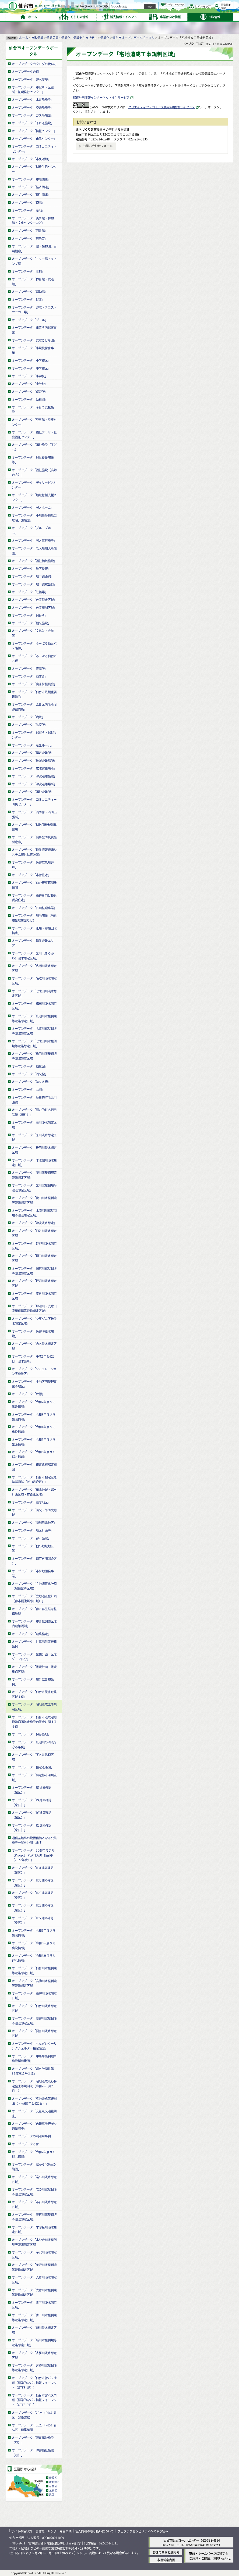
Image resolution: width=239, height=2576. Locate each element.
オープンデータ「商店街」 (30, 676)
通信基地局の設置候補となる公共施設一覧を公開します (34, 1840)
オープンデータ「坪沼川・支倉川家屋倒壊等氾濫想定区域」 (34, 1308)
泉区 (51, 2494)
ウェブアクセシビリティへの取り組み (142, 2531)
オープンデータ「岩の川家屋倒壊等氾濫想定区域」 (34, 2191)
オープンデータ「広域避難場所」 (34, 768)
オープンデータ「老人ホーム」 (33, 507)
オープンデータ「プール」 (30, 319)
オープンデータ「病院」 (28, 717)
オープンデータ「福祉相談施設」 (34, 560)
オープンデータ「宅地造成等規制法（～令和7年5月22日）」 (34, 2100)
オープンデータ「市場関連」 (31, 179)
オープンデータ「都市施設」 (31, 1538)
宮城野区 (54, 2482)
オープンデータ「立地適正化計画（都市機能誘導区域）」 (34, 1598)
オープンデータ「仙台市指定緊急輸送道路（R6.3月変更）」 (34, 1479)
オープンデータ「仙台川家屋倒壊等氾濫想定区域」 (34, 1970)
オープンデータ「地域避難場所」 (34, 760)
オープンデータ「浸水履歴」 (31, 79)
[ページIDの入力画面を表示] (144, 16)
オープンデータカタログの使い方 (34, 63)
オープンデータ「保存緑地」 (31, 1734)
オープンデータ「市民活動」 (31, 159)
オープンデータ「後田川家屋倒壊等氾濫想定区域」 (34, 1200)
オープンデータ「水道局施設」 (33, 99)
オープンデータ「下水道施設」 (33, 123)
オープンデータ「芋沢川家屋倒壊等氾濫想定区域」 (34, 2267)
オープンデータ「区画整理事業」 (34, 907)
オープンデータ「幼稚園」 (30, 399)
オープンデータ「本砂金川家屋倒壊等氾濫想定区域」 (34, 2242)
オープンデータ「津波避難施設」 (34, 776)
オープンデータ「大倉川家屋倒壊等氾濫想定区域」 (34, 2292)
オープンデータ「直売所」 (30, 668)
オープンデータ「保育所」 (30, 391)
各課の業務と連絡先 (166, 2552)
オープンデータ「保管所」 (30, 615)
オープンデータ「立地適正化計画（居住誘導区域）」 (34, 1586)
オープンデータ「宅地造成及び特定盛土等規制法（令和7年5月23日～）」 (34, 2086)
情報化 (104, 37)
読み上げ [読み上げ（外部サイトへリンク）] (153, 5)
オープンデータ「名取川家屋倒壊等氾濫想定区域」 (34, 1030)
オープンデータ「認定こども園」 (34, 340)
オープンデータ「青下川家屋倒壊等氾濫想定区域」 (34, 2317)
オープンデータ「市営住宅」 (31, 874)
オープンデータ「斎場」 (28, 202)
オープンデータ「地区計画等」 (33, 1530)
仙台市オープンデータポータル (133, 37)
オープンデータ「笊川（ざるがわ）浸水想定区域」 (33, 955)
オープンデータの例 (25, 71)
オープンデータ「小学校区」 (31, 360)
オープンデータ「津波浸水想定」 (34, 1222)
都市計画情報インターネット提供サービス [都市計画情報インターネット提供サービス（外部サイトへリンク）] (101, 97)
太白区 (53, 2490)
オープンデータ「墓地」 (28, 210)
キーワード (133, 16)
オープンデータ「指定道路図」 (33, 1767)
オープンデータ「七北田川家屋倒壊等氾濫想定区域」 (34, 1043)
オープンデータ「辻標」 (28, 1394)
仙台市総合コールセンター (181, 2540)
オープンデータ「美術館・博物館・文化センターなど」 (33, 220)
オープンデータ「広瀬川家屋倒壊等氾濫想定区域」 (34, 1018)
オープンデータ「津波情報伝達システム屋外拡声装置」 (34, 852)
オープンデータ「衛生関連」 (31, 194)
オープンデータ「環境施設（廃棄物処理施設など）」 (34, 918)
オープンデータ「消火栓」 (30, 1074)
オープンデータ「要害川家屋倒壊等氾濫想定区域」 (34, 2020)
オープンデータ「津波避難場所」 (34, 783)
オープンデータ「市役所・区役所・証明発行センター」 (33, 89)
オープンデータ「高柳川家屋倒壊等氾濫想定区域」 (34, 1983)
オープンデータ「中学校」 (30, 383)
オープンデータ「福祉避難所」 (33, 791)
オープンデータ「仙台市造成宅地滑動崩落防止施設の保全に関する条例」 (34, 1721)
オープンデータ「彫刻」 (28, 271)
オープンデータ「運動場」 (30, 291)
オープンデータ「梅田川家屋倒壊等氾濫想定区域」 (34, 1056)
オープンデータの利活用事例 (31, 2136)
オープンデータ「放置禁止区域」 (34, 599)
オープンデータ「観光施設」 (31, 623)
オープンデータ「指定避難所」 (33, 752)
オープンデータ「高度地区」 (31, 1502)
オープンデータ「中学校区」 (31, 368)
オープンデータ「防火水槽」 (31, 1081)
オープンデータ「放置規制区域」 (34, 607)
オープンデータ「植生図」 (30, 1066)
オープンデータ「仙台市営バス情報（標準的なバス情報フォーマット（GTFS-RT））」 (34, 2400)
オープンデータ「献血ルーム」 (33, 745)
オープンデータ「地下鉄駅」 (31, 568)
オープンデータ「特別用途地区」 (34, 1522)
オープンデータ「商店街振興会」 (34, 684)
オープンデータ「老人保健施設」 (34, 540)
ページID (149, 16)
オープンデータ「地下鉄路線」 (33, 576)
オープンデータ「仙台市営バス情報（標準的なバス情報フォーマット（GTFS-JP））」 (34, 2383)
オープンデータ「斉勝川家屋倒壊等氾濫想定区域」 (34, 2367)
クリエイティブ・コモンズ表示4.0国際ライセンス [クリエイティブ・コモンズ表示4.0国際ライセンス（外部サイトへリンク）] (161, 107)
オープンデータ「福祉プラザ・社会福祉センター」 (34, 434)
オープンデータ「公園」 (28, 1089)
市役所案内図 (166, 2560)
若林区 (53, 2486)
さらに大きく (195, 10)
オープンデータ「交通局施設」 (33, 107)
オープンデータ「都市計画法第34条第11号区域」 (33, 2070)
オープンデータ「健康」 (28, 299)
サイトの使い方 (21, 2531)
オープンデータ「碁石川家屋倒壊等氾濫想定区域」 (34, 2217)
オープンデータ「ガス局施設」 (33, 115)
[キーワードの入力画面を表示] (126, 16)
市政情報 (37, 37)
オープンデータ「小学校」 (30, 376)
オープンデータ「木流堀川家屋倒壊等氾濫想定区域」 (34, 1212)
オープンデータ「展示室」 (30, 238)
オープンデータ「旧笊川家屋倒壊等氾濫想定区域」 (34, 1270)
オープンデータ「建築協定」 (31, 1633)
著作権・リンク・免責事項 (54, 2531)
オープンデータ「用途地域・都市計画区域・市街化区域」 (34, 1492)
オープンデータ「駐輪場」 (30, 592)
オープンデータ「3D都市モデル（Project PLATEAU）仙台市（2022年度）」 (33, 1855)
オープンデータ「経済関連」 (31, 187)
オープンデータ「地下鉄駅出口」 (34, 584)
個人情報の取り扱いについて (94, 2531)
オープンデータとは (25, 2144)
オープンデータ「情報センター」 (34, 130)
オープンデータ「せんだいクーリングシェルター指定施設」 (34, 2045)
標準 (186, 5)
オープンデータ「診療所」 (30, 724)
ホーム (23, 37)
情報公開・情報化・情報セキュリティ (71, 37)
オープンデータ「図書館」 (30, 230)
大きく (180, 10)
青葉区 (53, 2477)
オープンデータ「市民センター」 (34, 138)
